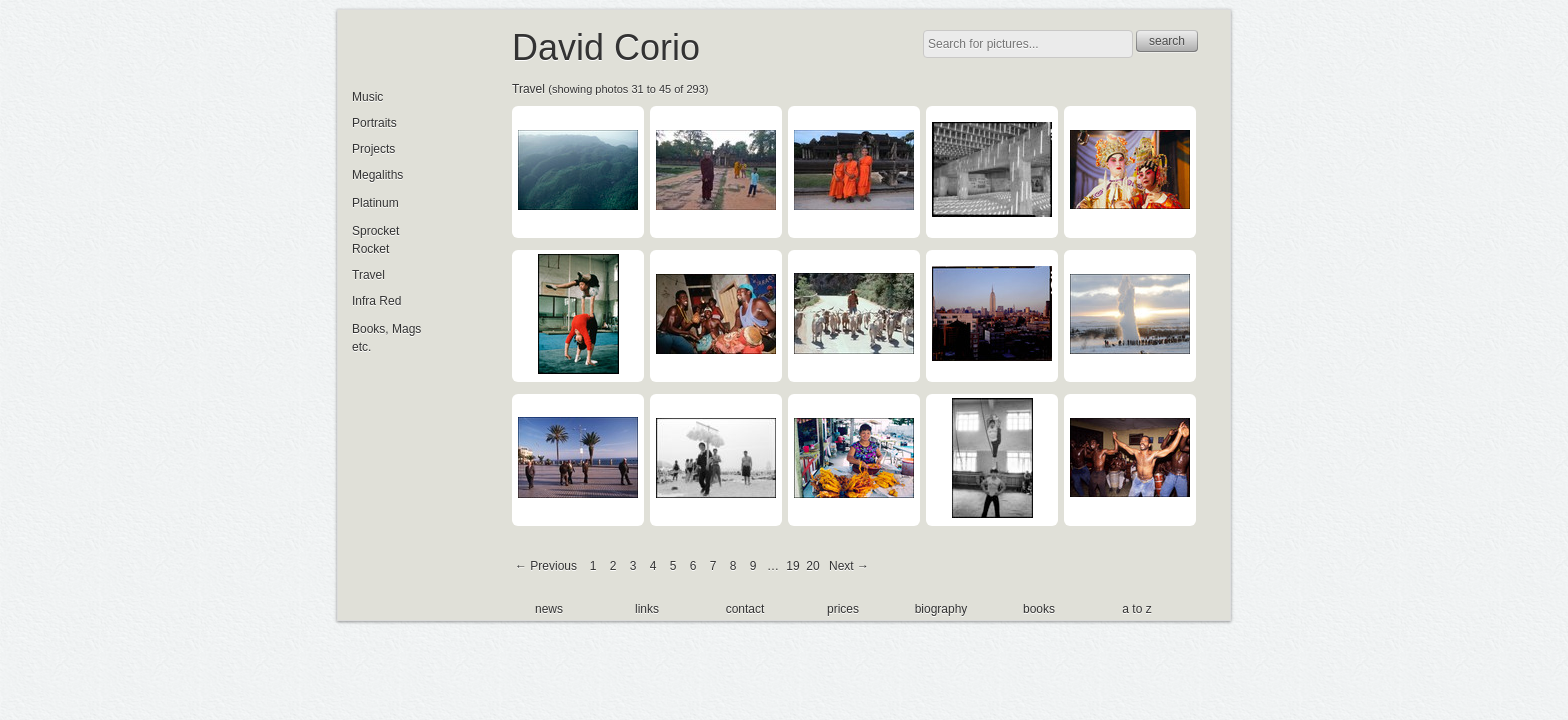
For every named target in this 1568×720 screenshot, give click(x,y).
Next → (849, 566)
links (647, 609)
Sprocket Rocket (375, 240)
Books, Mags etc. (386, 338)
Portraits (374, 123)
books (1039, 609)
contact (745, 609)
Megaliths (377, 175)
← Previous (546, 566)
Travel (528, 89)
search (1167, 41)
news (549, 609)
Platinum (375, 203)
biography (941, 609)
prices (843, 609)
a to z (1136, 609)
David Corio (606, 47)
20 (812, 566)
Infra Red (376, 301)
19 (792, 566)
